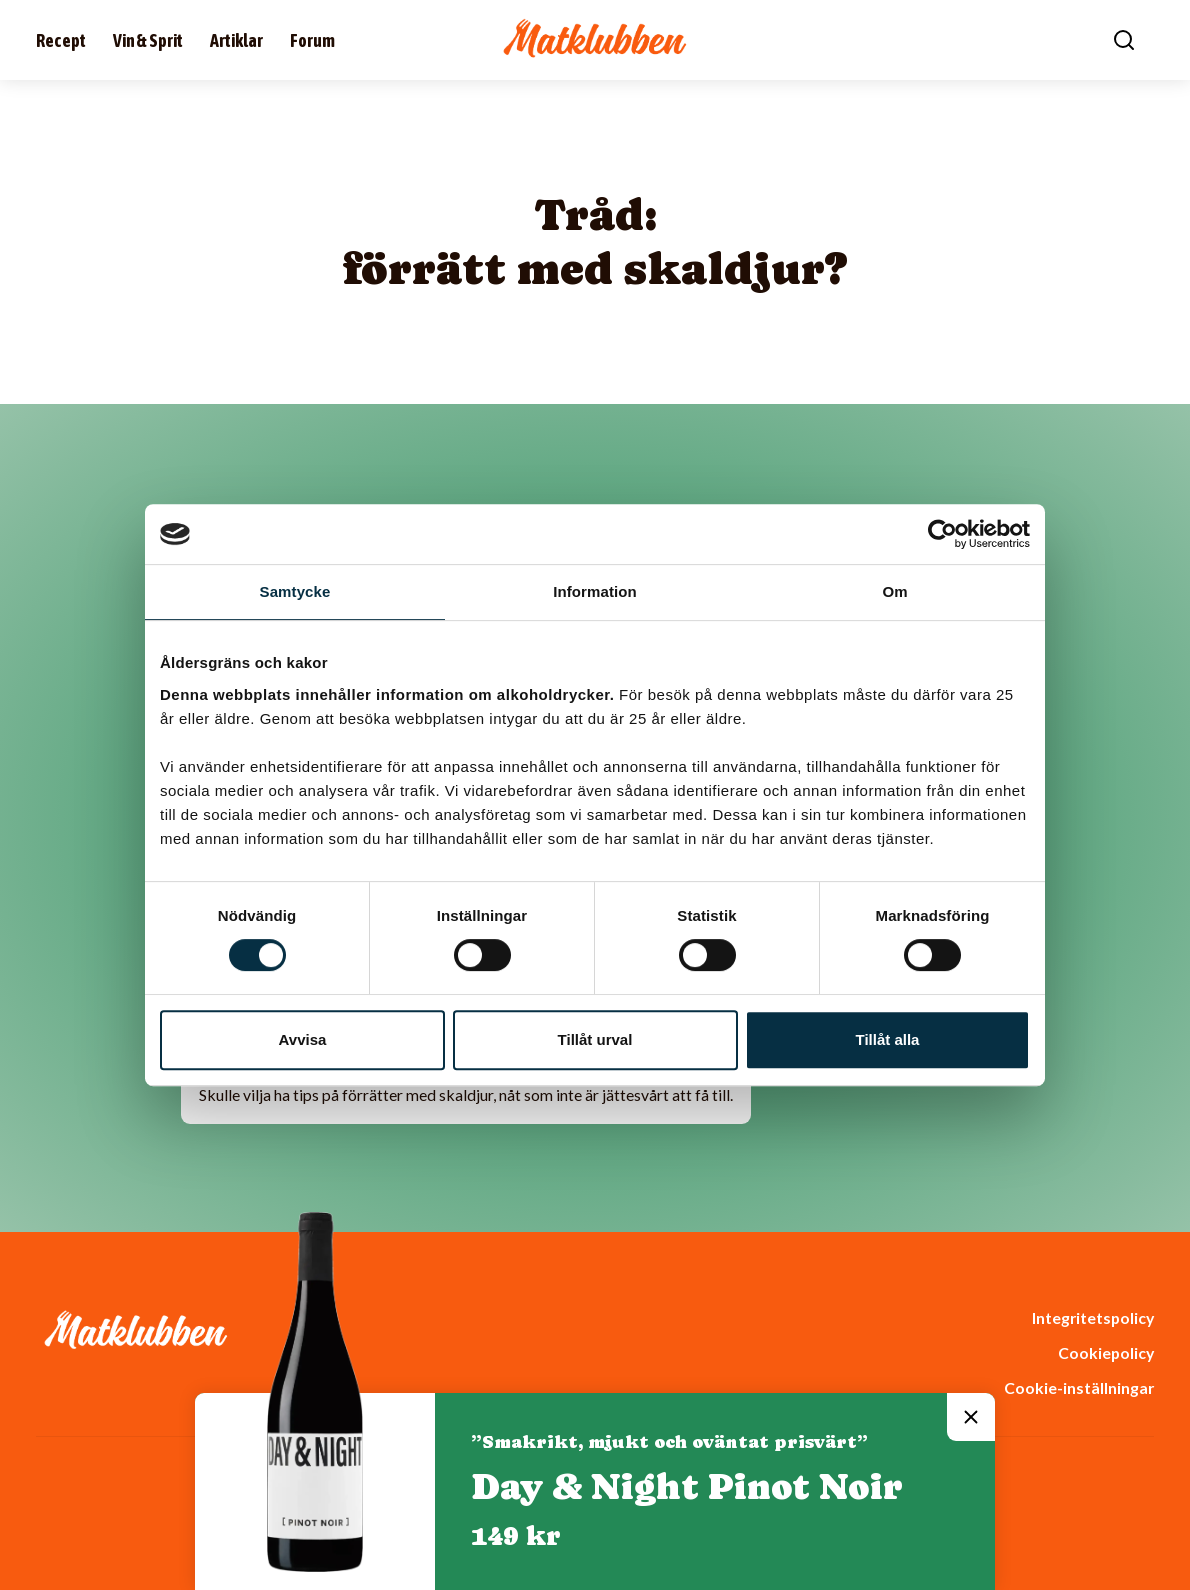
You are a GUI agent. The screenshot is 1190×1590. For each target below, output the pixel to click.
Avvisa (303, 1039)
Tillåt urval (595, 1039)
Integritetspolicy (1093, 1317)
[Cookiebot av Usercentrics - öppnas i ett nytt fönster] (942, 534)
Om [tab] (894, 591)
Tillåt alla (888, 1039)
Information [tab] (595, 591)
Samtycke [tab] (295, 591)
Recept (61, 40)
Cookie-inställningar (1079, 1387)
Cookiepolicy (1106, 1352)
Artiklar (236, 40)
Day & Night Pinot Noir (687, 1486)
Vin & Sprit (148, 40)
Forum (312, 40)
